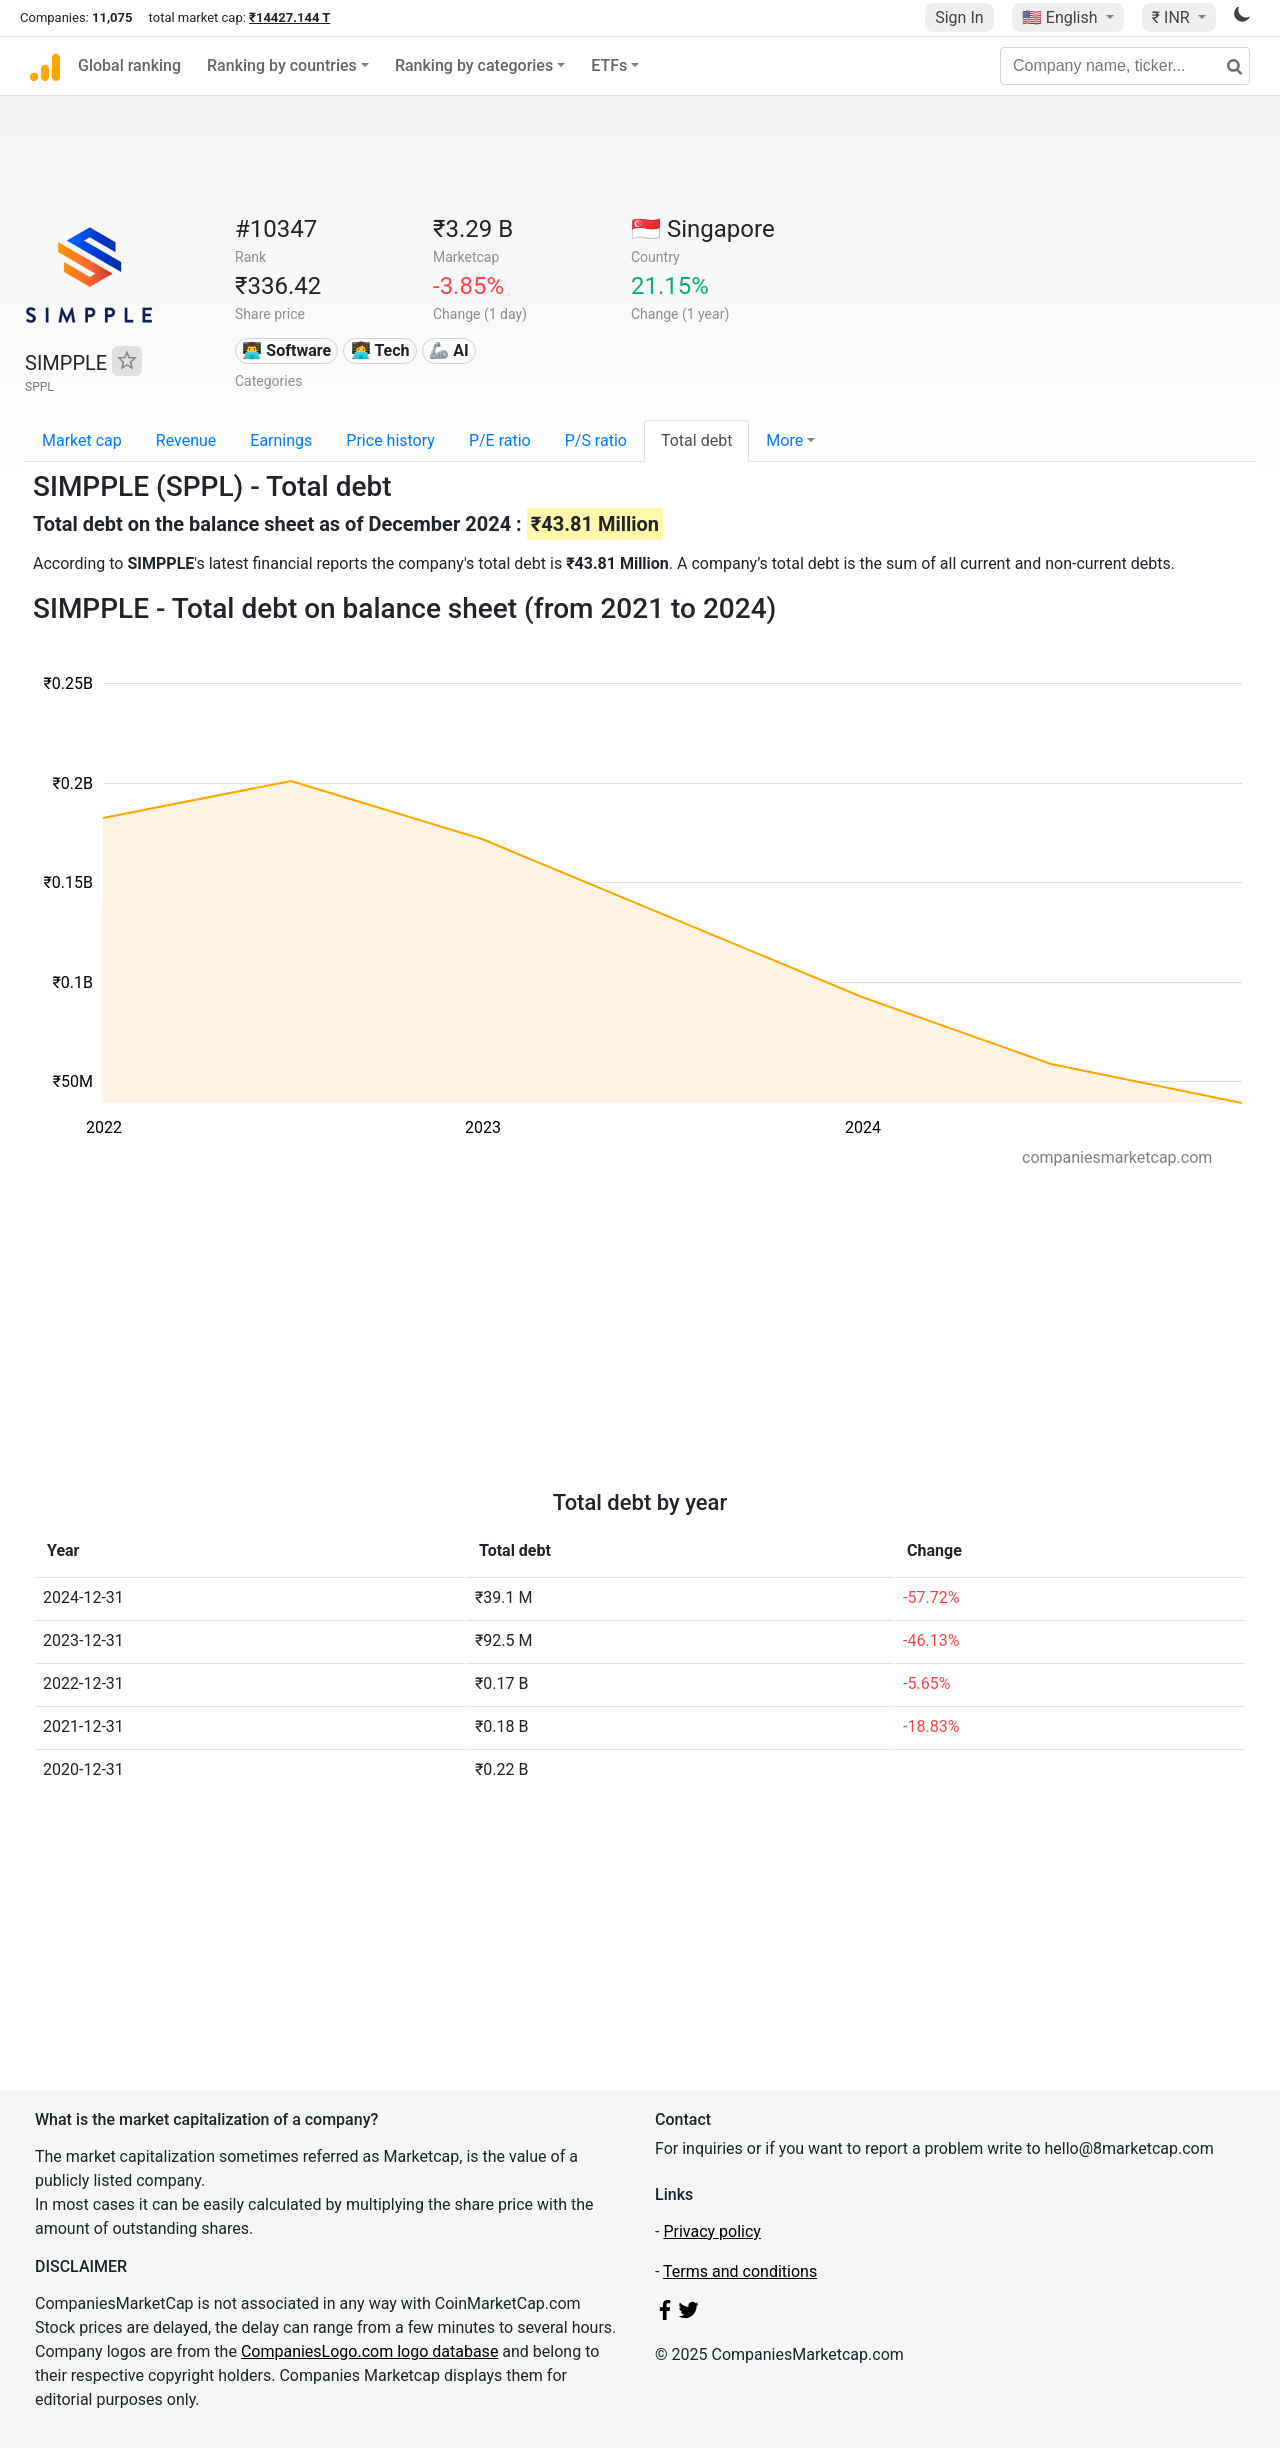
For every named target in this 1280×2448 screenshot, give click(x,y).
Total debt (696, 440)
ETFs (609, 65)
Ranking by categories (474, 65)
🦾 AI (448, 350)
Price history (390, 440)
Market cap (82, 440)
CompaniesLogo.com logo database (369, 2351)
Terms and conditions (740, 2271)
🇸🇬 (703, 229)
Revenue (186, 440)
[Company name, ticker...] (1125, 66)
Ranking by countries (282, 65)
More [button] (784, 440)
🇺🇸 (1062, 17)
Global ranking (129, 65)
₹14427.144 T (289, 17)
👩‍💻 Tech (380, 350)
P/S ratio (596, 440)
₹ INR (1173, 17)
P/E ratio (500, 440)
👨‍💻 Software (286, 350)
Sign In (959, 17)
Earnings (281, 440)
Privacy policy (712, 2231)
